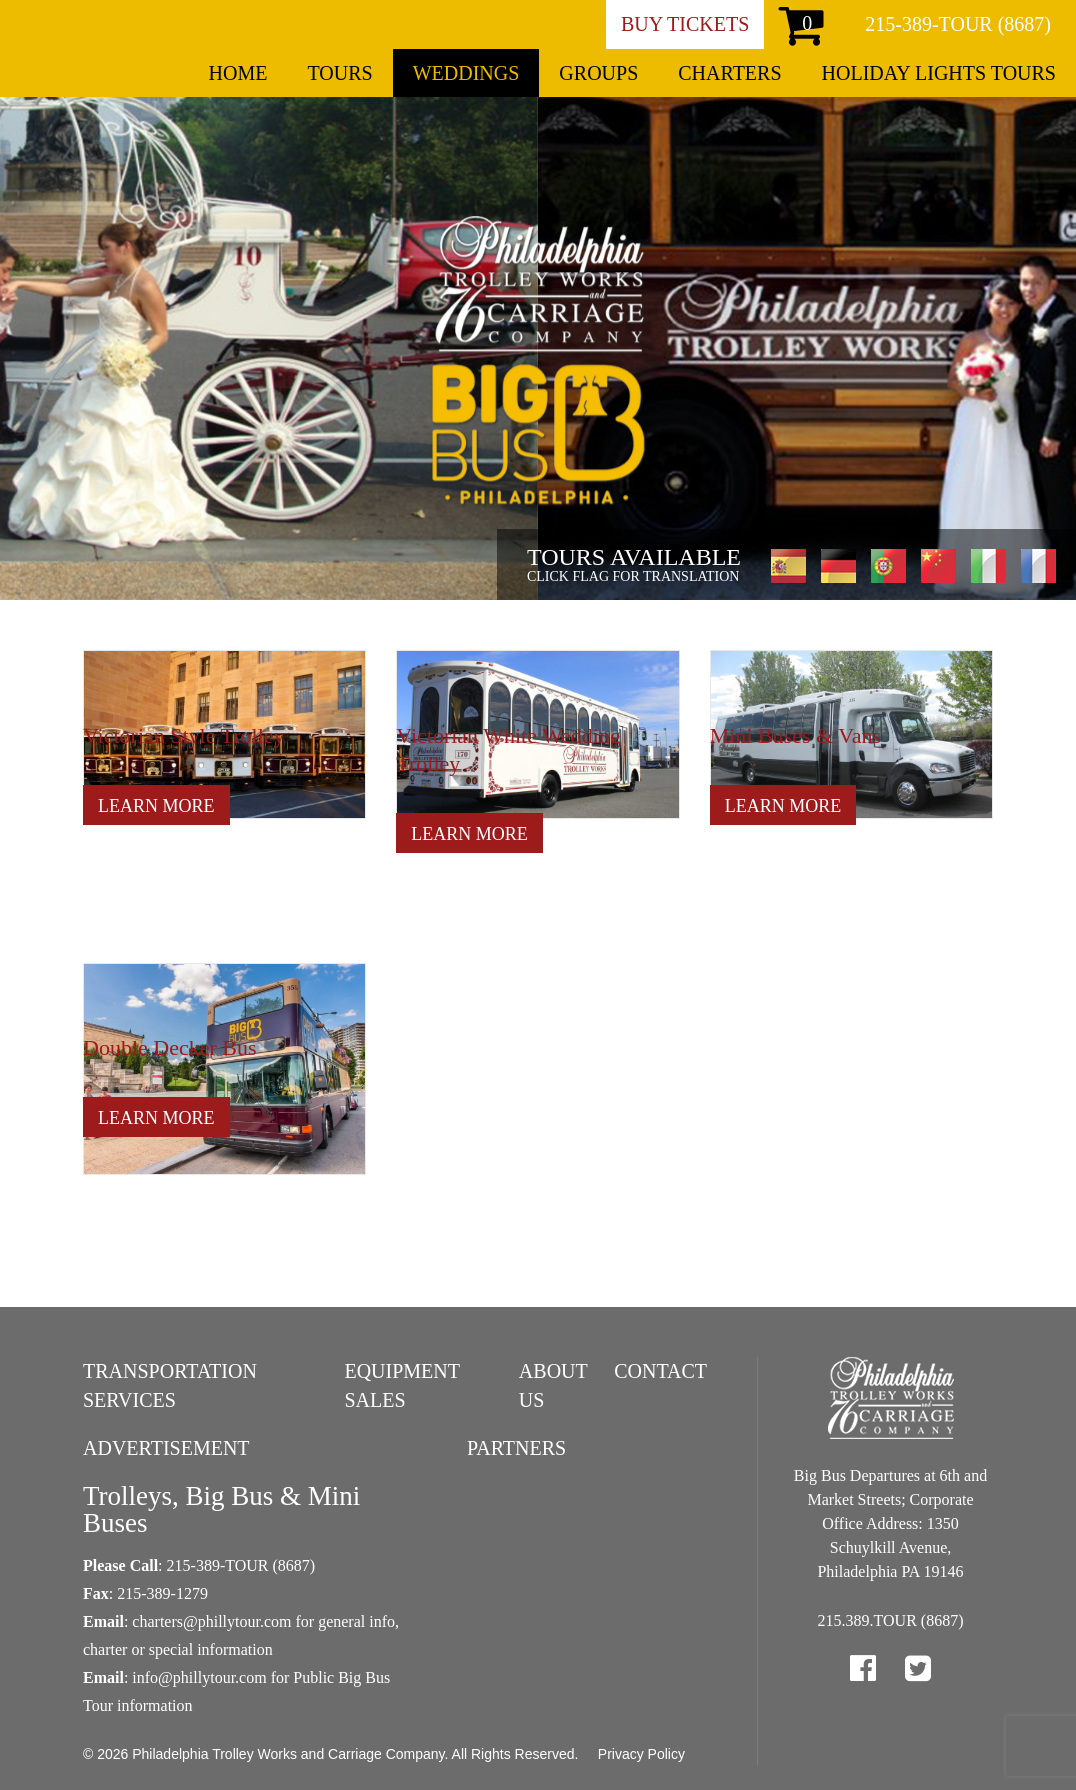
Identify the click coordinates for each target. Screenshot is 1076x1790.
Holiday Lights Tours (939, 73)
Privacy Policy (641, 1754)
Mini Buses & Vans (795, 735)
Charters (729, 73)
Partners (516, 1448)
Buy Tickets (685, 24)
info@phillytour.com (199, 1677)
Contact (660, 1371)
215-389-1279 (162, 1593)
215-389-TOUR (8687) (958, 24)
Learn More (156, 806)
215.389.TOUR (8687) (891, 1620)
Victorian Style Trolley (184, 735)
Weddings (466, 73)
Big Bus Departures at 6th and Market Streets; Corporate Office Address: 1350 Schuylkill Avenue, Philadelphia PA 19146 (890, 1523)
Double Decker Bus (170, 1047)
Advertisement (166, 1448)
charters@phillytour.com (211, 1621)
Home (238, 73)
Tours (339, 73)
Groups (598, 73)
